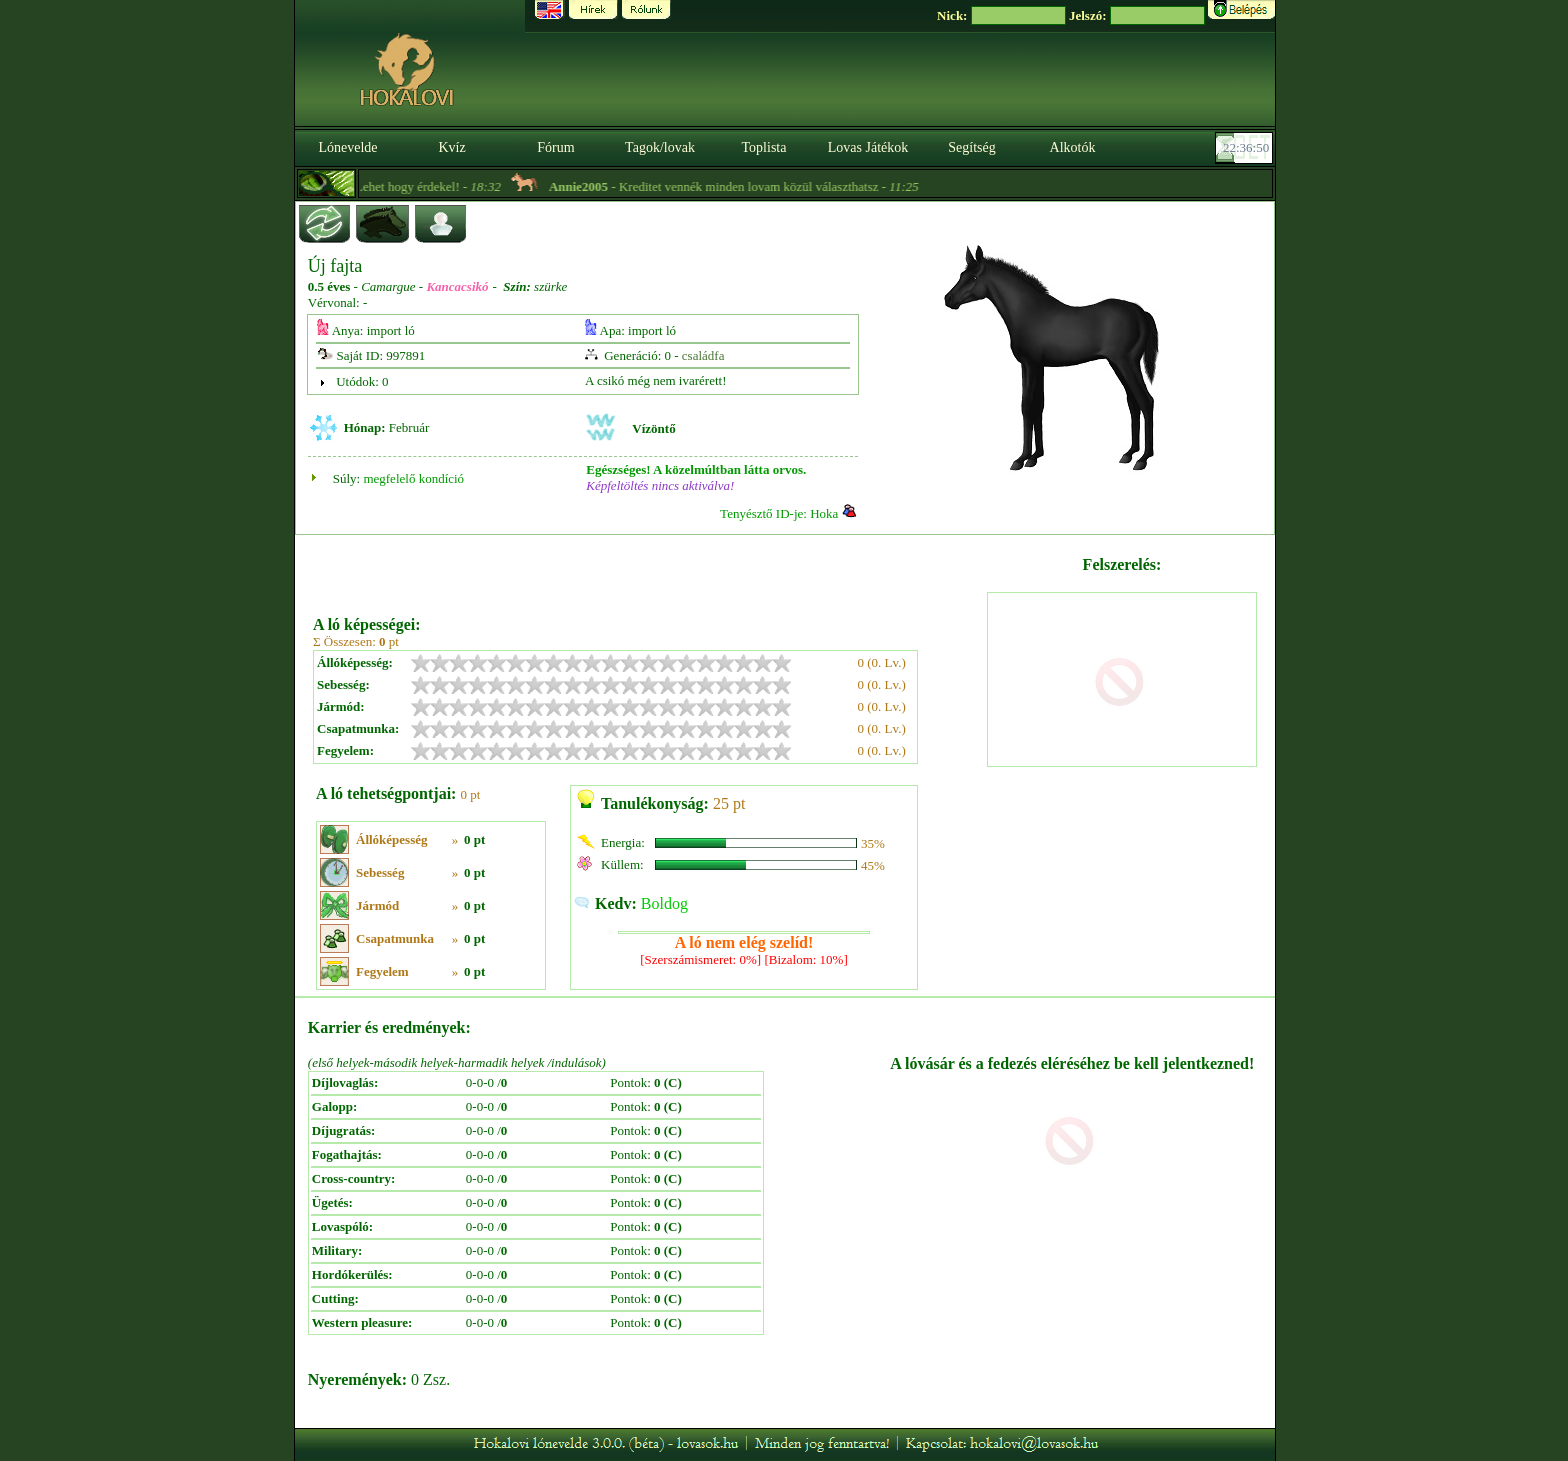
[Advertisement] (648, 568)
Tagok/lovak (660, 147)
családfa (703, 355)
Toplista (764, 147)
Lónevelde (347, 147)
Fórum (555, 147)
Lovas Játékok (868, 147)
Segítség (971, 147)
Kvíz (451, 147)
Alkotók (1073, 147)
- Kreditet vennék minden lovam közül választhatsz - (753, 186)
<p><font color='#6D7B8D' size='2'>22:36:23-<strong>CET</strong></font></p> (1246, 148)
